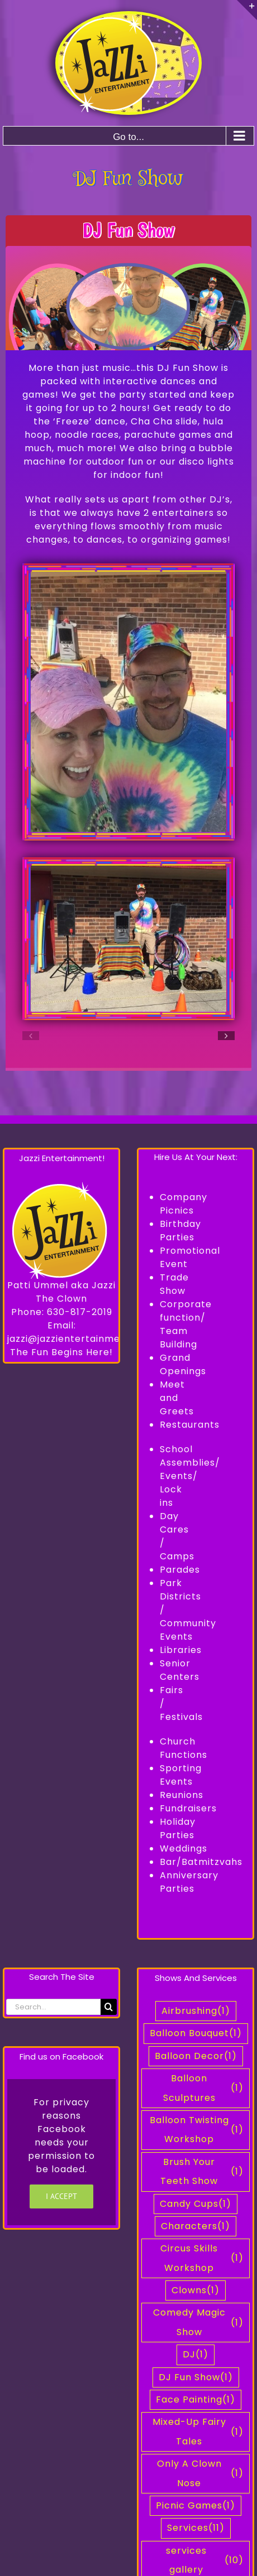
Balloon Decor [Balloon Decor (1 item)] (196, 2056)
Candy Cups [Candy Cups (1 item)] (195, 2204)
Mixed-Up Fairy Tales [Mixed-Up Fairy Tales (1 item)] (198, 2431)
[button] (30, 1035)
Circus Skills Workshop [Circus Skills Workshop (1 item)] (202, 2258)
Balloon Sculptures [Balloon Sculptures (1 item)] (203, 2088)
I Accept (61, 2196)
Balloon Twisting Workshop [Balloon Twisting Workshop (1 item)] (197, 2129)
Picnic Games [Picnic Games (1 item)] (195, 2505)
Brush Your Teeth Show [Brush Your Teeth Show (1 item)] (202, 2171)
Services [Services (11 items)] (196, 2528)
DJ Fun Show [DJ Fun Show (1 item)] (196, 2377)
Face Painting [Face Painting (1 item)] (195, 2399)
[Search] (109, 2007)
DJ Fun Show (128, 230)
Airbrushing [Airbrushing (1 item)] (195, 2011)
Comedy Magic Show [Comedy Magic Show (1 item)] (198, 2322)
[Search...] (53, 2007)
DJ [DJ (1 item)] (195, 2354)
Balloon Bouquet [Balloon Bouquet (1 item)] (196, 2033)
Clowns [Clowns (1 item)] (196, 2290)
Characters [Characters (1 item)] (195, 2226)
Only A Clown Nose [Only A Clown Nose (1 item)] (200, 2473)
